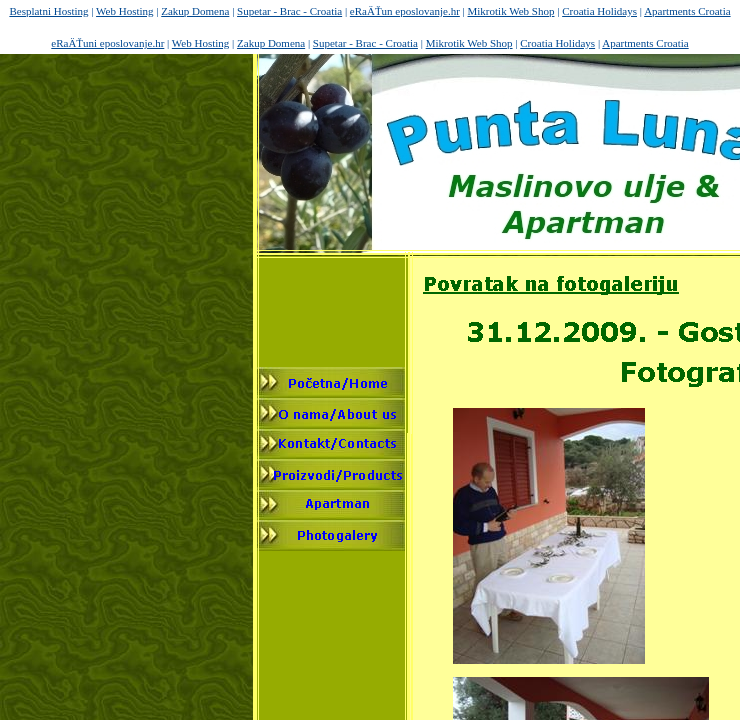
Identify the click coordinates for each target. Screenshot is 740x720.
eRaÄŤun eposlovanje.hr (405, 11)
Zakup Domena (195, 11)
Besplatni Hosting (48, 11)
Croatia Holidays (599, 11)
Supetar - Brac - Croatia (289, 11)
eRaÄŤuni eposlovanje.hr (107, 43)
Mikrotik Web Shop (511, 11)
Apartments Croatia (687, 11)
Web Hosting (124, 11)
